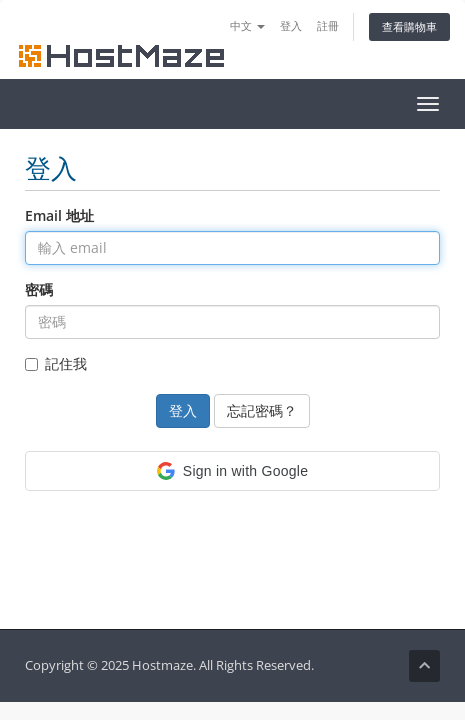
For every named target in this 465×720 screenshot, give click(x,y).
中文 (247, 25)
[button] (232, 471)
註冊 (328, 25)
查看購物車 (409, 26)
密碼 (39, 289)
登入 (291, 25)
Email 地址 (59, 215)
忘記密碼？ (262, 410)
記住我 (56, 363)
